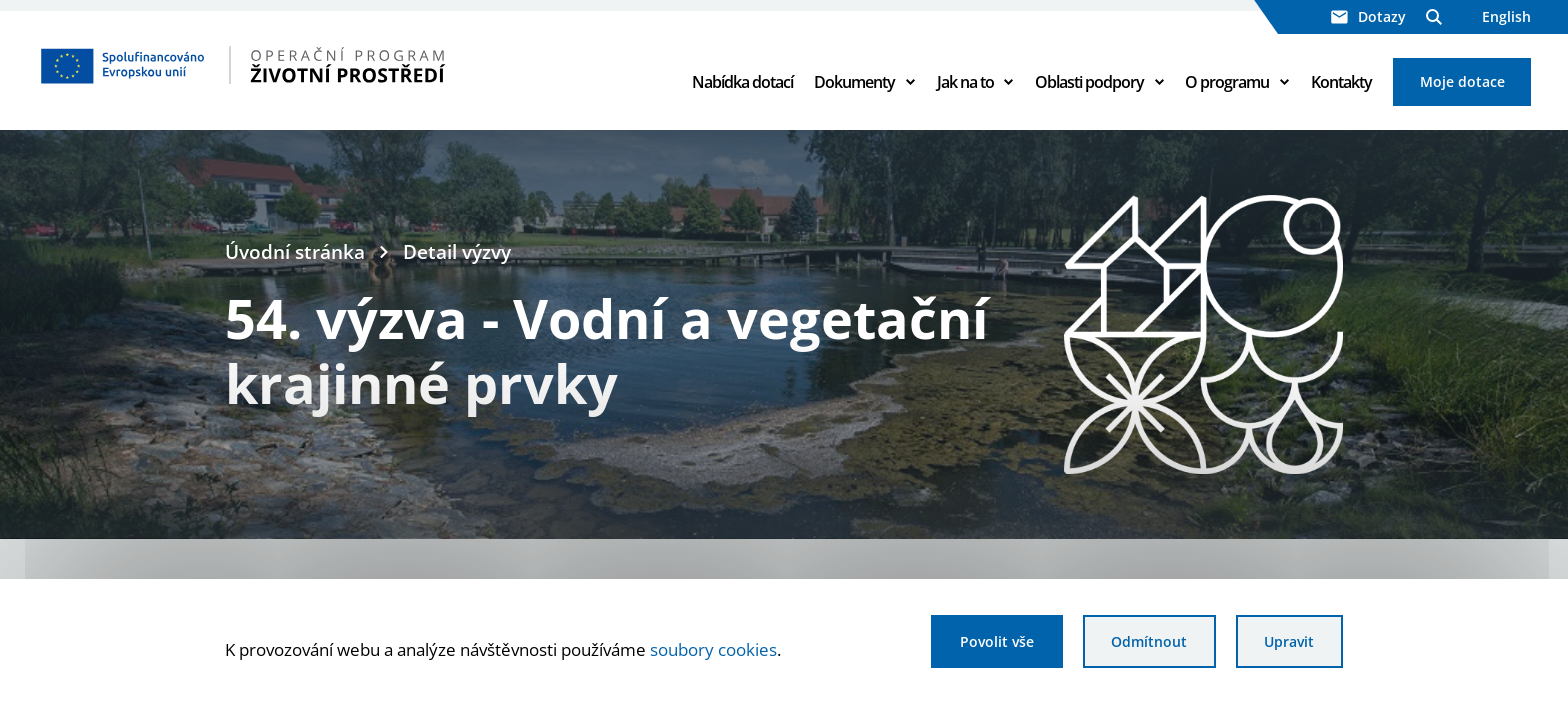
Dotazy (1368, 16)
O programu (1227, 82)
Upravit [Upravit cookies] (1289, 641)
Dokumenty (854, 82)
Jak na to (965, 82)
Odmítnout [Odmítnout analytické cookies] (1149, 641)
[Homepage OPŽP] (328, 65)
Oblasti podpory (1089, 82)
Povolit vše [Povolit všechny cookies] (997, 641)
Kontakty (1341, 82)
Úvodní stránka (295, 251)
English (1506, 16)
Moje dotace (1462, 81)
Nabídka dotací (742, 82)
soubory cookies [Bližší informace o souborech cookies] (713, 649)
